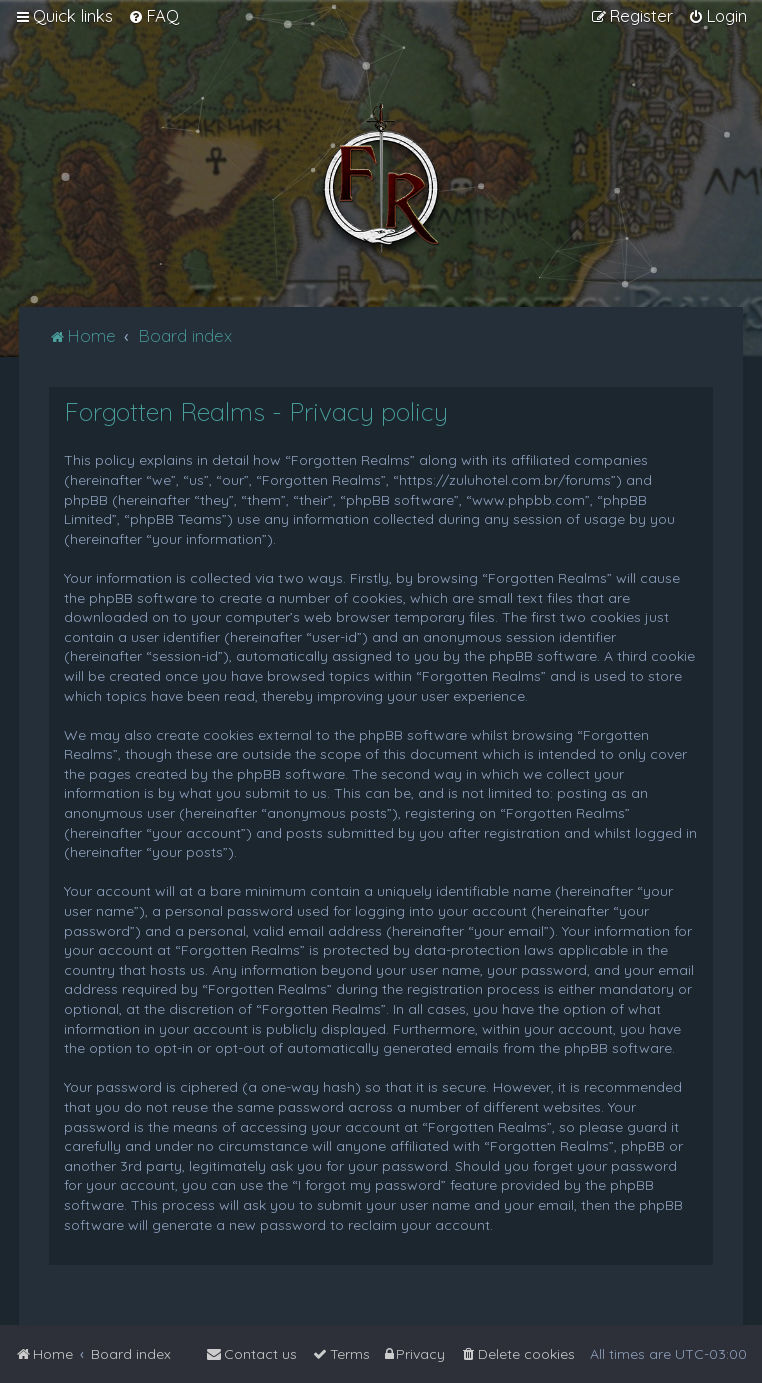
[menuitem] (153, 16)
